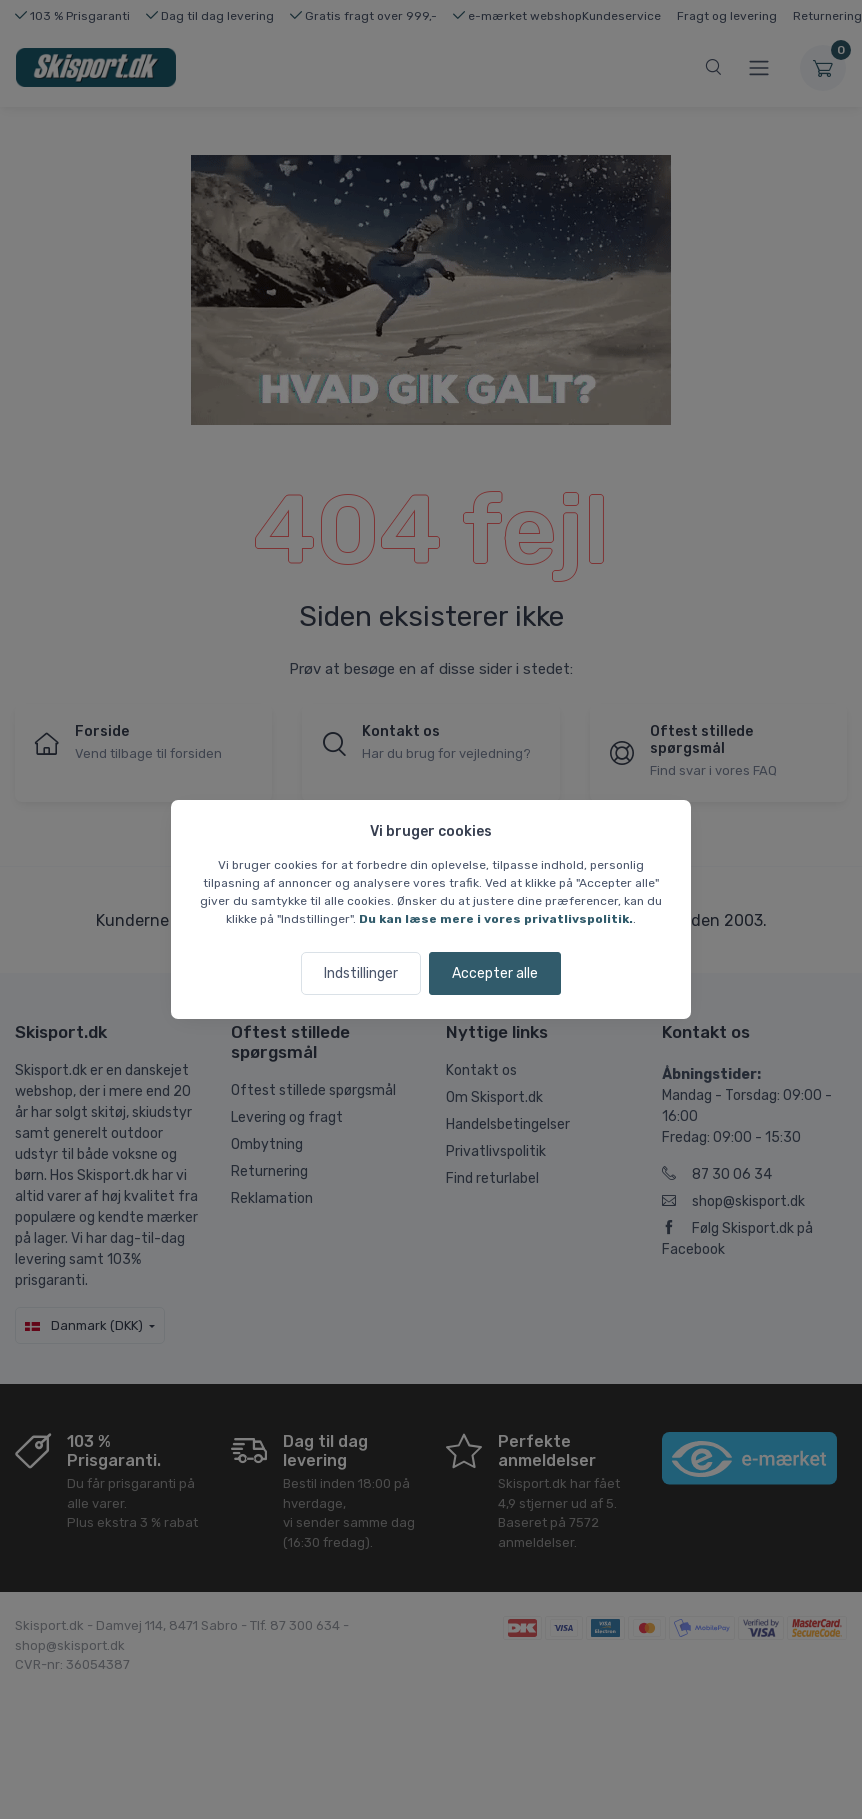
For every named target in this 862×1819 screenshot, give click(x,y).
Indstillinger (361, 973)
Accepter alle (495, 973)
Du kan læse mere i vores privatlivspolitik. (496, 919)
